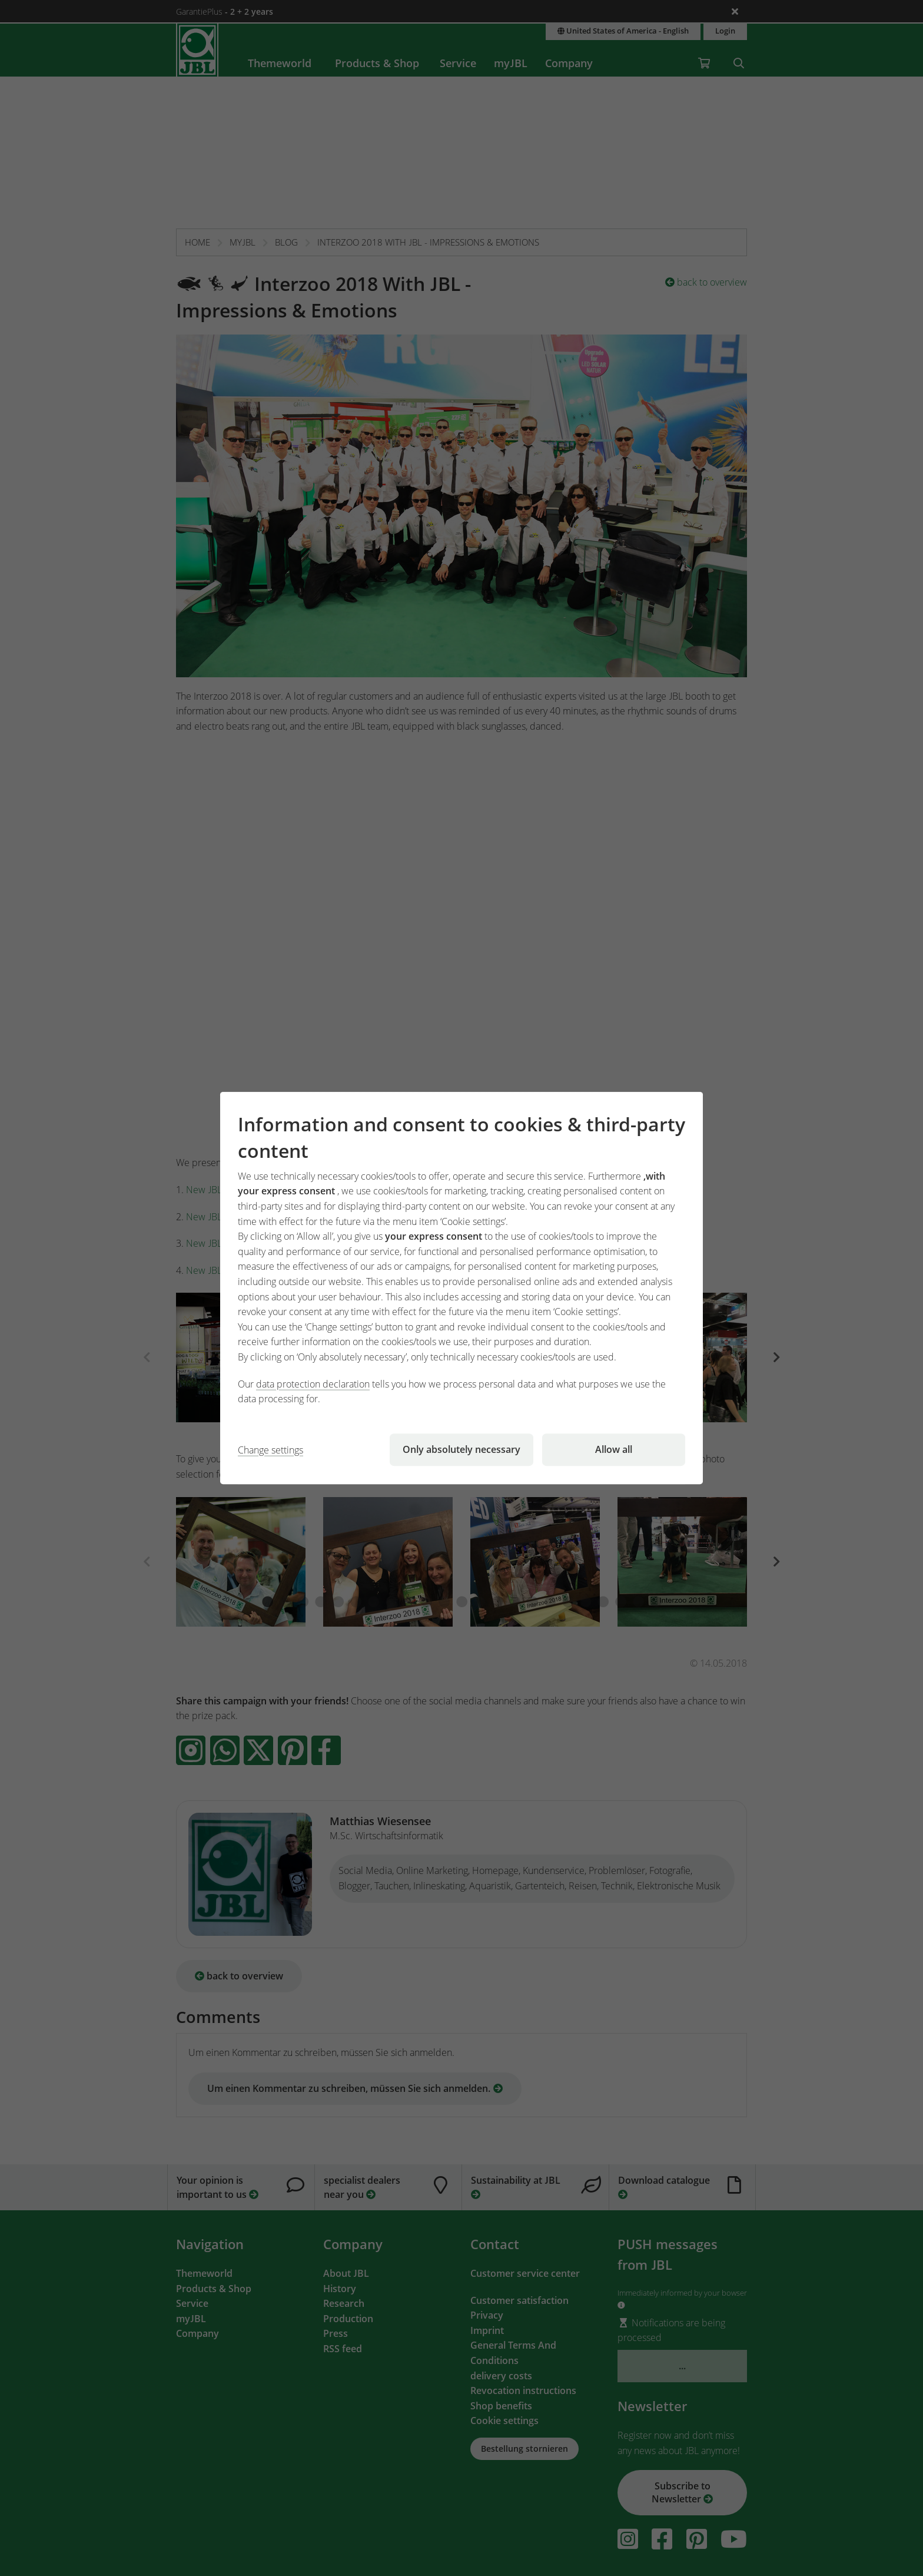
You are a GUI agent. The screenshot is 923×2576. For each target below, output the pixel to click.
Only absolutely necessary (461, 1449)
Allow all (613, 1449)
